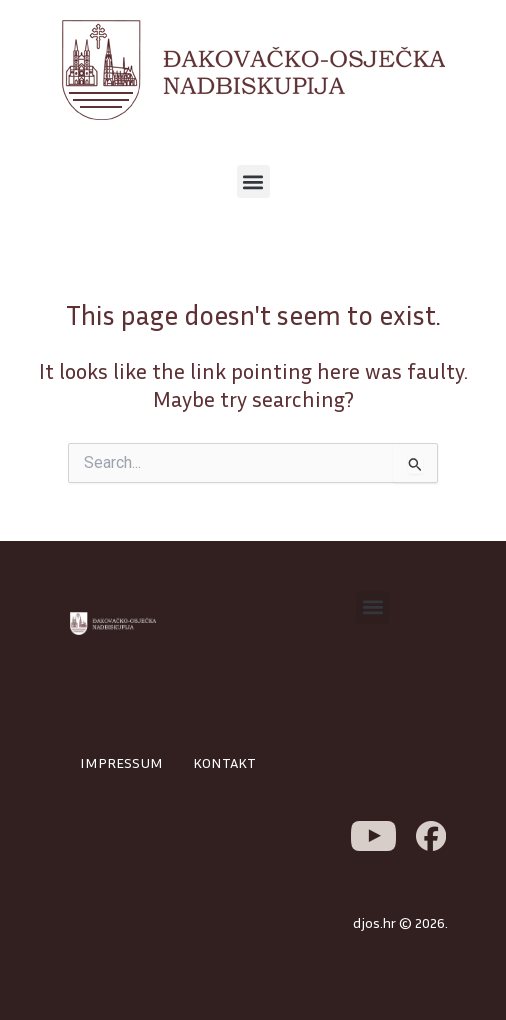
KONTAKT (224, 762)
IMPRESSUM (121, 762)
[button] (253, 181)
